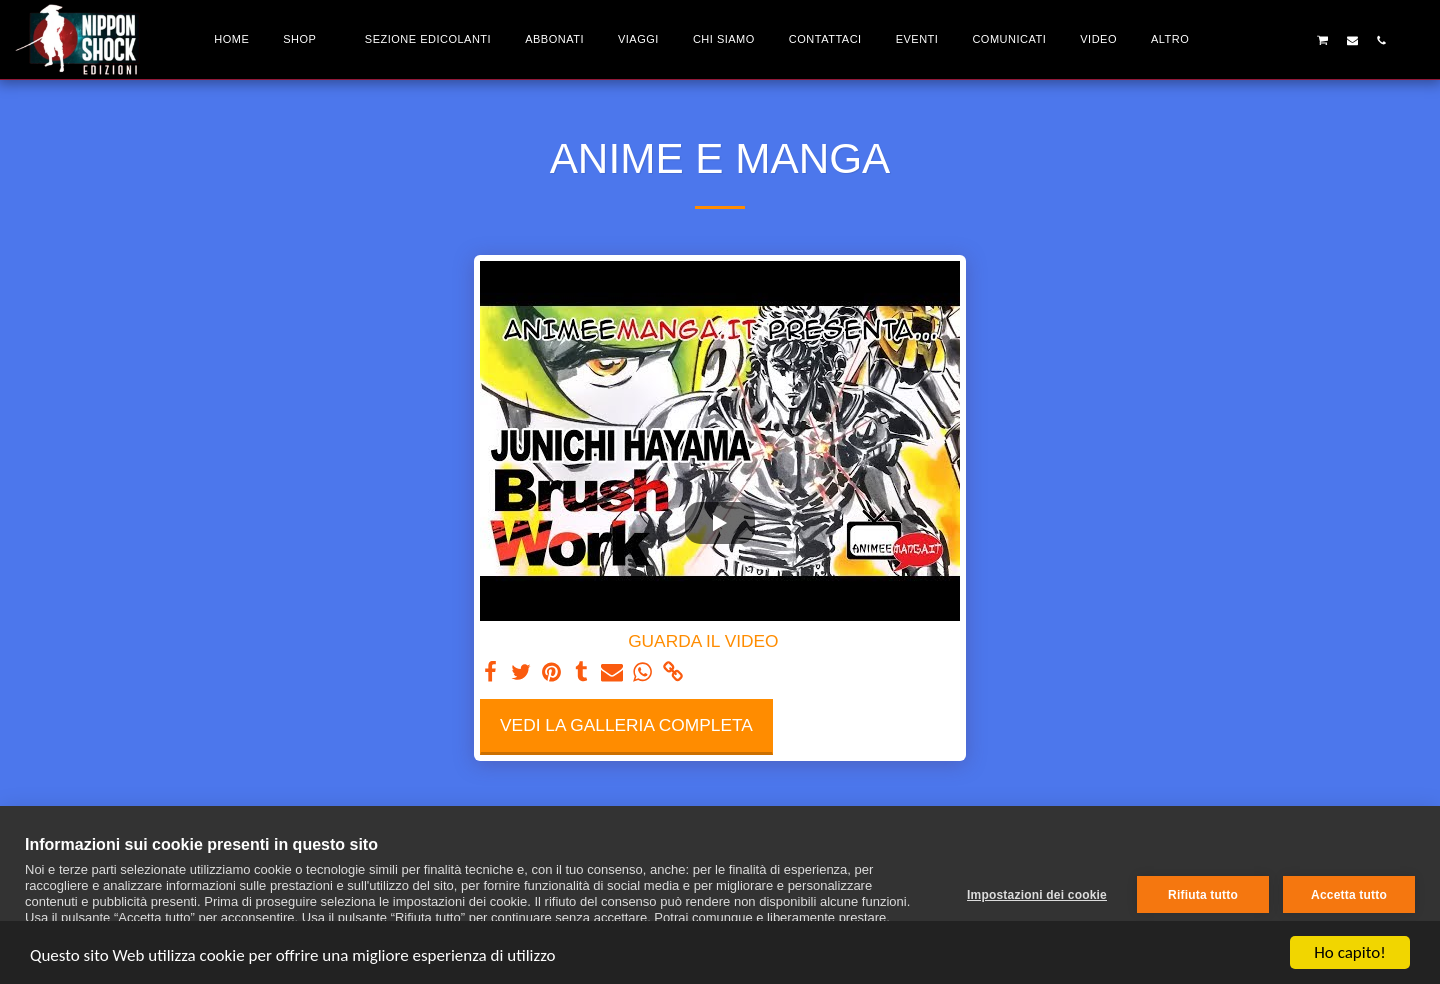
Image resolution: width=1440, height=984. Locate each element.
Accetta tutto (1349, 895)
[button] (1264, 40)
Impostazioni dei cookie (1037, 895)
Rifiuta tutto (1203, 895)
